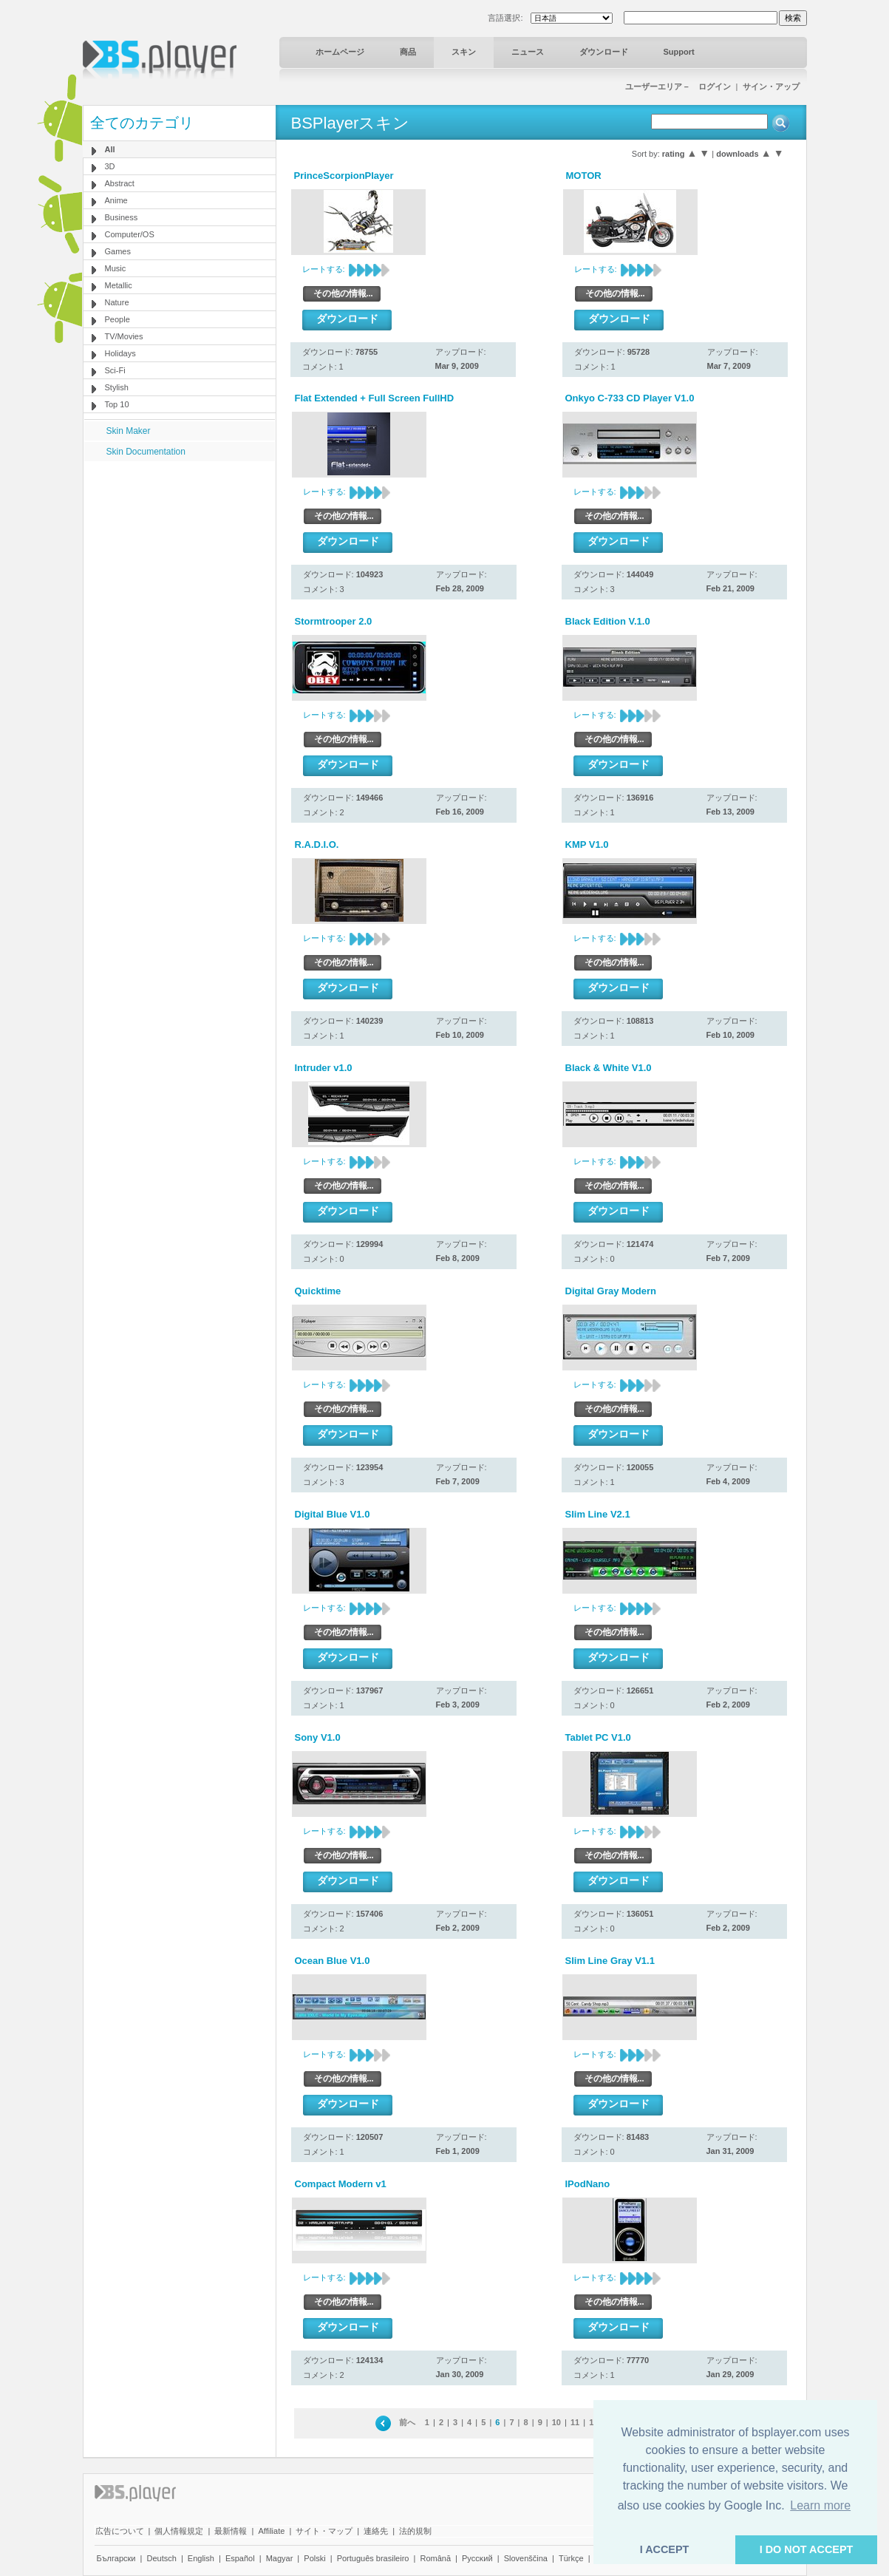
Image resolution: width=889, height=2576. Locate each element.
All (110, 149)
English (201, 2558)
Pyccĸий (477, 2558)
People (117, 319)
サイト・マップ (324, 2530)
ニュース (527, 51)
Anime (116, 200)
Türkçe (571, 2558)
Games (118, 251)
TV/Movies (124, 336)
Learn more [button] (820, 2505)
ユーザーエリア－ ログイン (678, 86)
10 (556, 2422)
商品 (408, 51)
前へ (407, 2422)
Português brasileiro (373, 2558)
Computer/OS (129, 234)
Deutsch (161, 2558)
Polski (314, 2558)
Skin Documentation (145, 451)
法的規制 (415, 2530)
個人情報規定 (178, 2530)
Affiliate (271, 2530)
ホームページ (340, 51)
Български (116, 2558)
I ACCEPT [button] (664, 2549)
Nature (117, 302)
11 (574, 2422)
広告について (119, 2530)
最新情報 (230, 2530)
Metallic (118, 285)
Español (240, 2558)
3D (110, 166)
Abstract (119, 183)
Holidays (120, 353)
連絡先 (376, 2530)
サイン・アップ (771, 86)
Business (121, 217)
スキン (464, 51)
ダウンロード (603, 51)
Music (115, 268)
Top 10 (117, 404)
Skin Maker (128, 431)
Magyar (279, 2558)
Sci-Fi (115, 370)
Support (679, 51)
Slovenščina (526, 2558)
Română (435, 2558)
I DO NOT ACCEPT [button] (807, 2549)
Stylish (117, 387)
